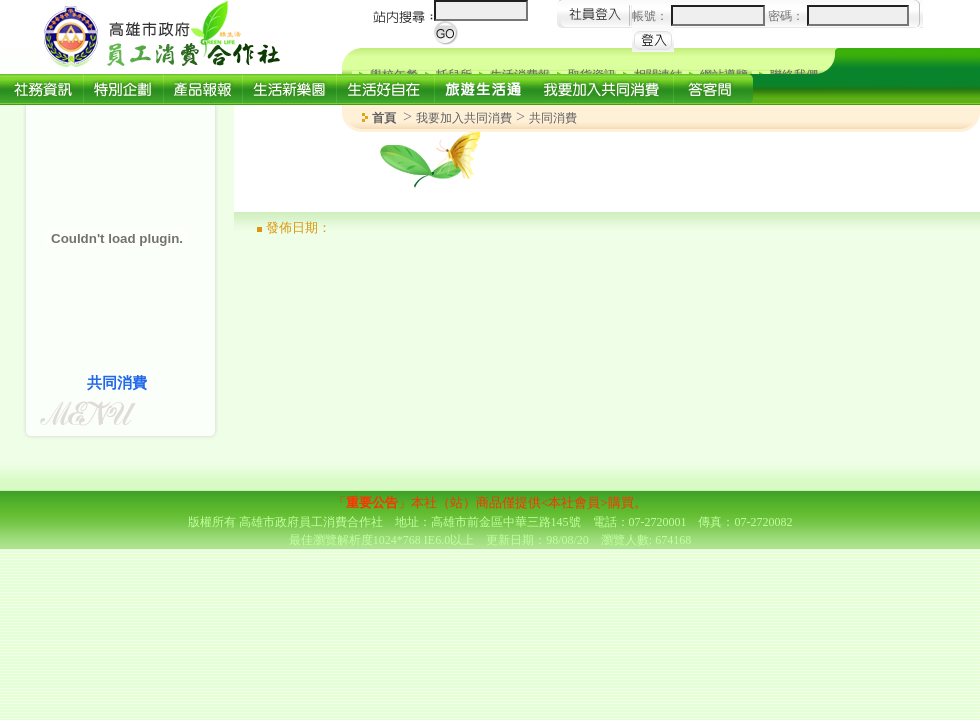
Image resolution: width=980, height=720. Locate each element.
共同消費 (553, 118)
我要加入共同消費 (464, 118)
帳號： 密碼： (770, 15)
